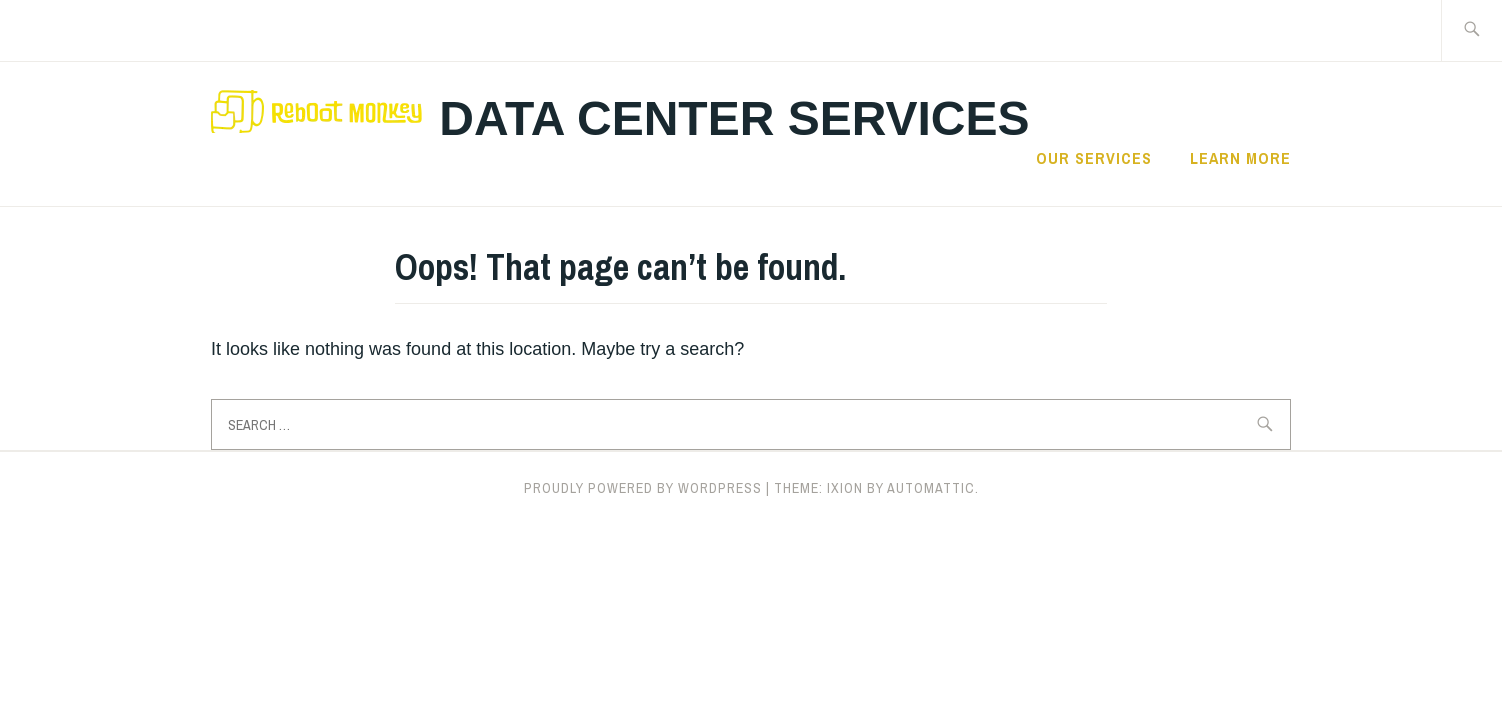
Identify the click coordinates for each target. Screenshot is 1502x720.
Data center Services (734, 118)
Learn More (1240, 158)
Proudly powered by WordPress (643, 488)
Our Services (1094, 158)
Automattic (931, 488)
